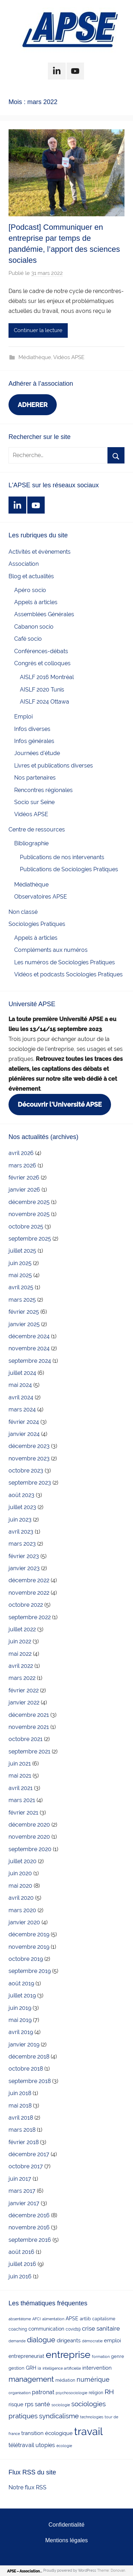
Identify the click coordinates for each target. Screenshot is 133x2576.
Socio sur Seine (34, 802)
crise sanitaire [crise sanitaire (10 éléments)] (101, 2328)
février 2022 (24, 1690)
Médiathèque (34, 357)
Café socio (28, 638)
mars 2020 (22, 1910)
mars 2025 (22, 1299)
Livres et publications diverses (53, 765)
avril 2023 (21, 1531)
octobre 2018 (26, 2068)
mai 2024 (20, 1385)
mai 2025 (20, 1275)
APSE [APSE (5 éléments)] (72, 2318)
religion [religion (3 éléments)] (96, 2392)
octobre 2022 (26, 1604)
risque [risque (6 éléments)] (16, 2404)
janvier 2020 (24, 1922)
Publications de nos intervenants (62, 857)
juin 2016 (20, 2276)
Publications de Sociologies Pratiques (69, 869)
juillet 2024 (22, 1373)
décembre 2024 (29, 1336)
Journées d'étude (37, 753)
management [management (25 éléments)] (31, 2379)
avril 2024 (21, 1397)
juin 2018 (20, 2093)
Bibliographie (31, 843)
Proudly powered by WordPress (69, 2570)
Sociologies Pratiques (37, 924)
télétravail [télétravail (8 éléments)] (21, 2445)
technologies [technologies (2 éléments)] (91, 2417)
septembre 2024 (30, 1360)
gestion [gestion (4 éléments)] (16, 2368)
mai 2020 (20, 1885)
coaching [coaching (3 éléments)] (18, 2329)
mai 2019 (20, 2020)
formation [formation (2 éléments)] (101, 2356)
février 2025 (24, 1311)
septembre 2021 (29, 1751)
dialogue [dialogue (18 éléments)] (41, 2340)
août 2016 (21, 2252)
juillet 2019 (22, 1995)
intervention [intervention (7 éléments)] (97, 2368)
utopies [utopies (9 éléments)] (45, 2445)
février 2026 (24, 1177)
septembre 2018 (30, 2081)
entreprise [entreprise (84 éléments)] (68, 2354)
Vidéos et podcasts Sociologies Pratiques (68, 974)
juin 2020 (20, 1873)
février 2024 (24, 1422)
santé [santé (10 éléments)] (42, 2404)
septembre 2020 (30, 1849)
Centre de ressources (37, 829)
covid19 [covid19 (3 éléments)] (73, 2329)
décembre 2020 (29, 1824)
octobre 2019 (26, 1959)
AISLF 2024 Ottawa (44, 701)
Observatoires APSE (40, 896)
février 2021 (23, 1812)
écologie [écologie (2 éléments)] (64, 2446)
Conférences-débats (41, 651)
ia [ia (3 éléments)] (39, 2368)
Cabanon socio (34, 626)
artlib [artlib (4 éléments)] (85, 2318)
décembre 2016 (29, 2215)
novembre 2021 (29, 1727)
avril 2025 (21, 1287)
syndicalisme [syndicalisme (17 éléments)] (59, 2416)
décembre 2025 (29, 1202)
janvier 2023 (24, 1568)
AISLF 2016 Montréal (47, 677)
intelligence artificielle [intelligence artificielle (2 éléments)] (62, 2368)
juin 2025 (20, 1263)
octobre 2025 (26, 1226)
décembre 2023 (29, 1446)
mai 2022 (20, 1653)
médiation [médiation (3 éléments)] (65, 2380)
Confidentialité (66, 2525)
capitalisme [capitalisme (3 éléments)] (103, 2318)
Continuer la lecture (38, 330)
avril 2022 (21, 1666)
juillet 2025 (22, 1250)
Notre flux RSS (27, 2487)
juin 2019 (20, 2008)
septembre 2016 (30, 2239)
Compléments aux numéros (51, 950)
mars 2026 (22, 1165)
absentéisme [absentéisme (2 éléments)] (20, 2319)
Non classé (23, 912)
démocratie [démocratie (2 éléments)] (92, 2341)
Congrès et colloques (42, 663)
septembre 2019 (30, 1971)
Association (24, 563)
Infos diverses (32, 729)
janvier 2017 (24, 2203)
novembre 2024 (29, 1348)
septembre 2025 (30, 1238)
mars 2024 (22, 1409)
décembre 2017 (29, 2154)
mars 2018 (22, 2129)
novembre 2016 (29, 2227)
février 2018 (24, 2142)
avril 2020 (21, 1897)
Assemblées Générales (44, 614)
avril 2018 (21, 2117)
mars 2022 (22, 1678)
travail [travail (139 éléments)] (88, 2431)
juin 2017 (20, 2178)
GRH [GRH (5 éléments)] (31, 2368)
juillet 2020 (23, 1861)
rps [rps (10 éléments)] (29, 2404)
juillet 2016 (22, 2264)
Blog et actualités (31, 576)
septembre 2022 (30, 1617)
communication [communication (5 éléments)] (46, 2329)
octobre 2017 (26, 2166)
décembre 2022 (29, 1580)
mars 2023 (22, 1543)
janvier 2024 (24, 1434)
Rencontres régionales (43, 790)
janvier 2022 (24, 1702)
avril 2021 (21, 1788)
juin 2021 (20, 1763)
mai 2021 (20, 1775)
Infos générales (34, 741)
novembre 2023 (29, 1458)
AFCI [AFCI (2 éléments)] (36, 2319)
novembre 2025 (29, 1214)
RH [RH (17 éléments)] (109, 2392)
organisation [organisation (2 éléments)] (20, 2393)
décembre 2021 (29, 1715)
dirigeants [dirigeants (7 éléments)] (69, 2340)
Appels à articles (35, 602)
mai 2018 (20, 2105)
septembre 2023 (30, 1482)
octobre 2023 (26, 1470)
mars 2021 (22, 1800)
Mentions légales (66, 2540)
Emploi (23, 716)
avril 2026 (21, 1153)
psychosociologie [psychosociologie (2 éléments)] (71, 2393)
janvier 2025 (24, 1324)
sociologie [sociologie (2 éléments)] (60, 2405)
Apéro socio (30, 590)
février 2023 (24, 1556)
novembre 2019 (29, 1946)
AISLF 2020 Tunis (42, 689)
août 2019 (21, 1983)
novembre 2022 (29, 1592)
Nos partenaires (35, 777)
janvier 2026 (24, 1189)
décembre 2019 (29, 1934)
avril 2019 (21, 2032)
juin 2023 (20, 1519)
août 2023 (21, 1495)
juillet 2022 (22, 1629)
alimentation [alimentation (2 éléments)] (53, 2319)
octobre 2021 (26, 1739)
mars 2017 (22, 2190)
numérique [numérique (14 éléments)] (93, 2379)
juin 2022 (20, 1641)
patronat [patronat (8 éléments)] (43, 2392)
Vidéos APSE (68, 357)
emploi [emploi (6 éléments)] (112, 2340)
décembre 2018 (29, 2056)
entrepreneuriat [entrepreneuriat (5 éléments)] (26, 2356)
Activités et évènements (40, 551)
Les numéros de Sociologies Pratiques (64, 962)
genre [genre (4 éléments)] (117, 2356)
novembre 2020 (29, 1836)
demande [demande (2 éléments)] (17, 2341)
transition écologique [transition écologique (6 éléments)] (47, 2433)
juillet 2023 (22, 1507)
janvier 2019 (24, 2044)
